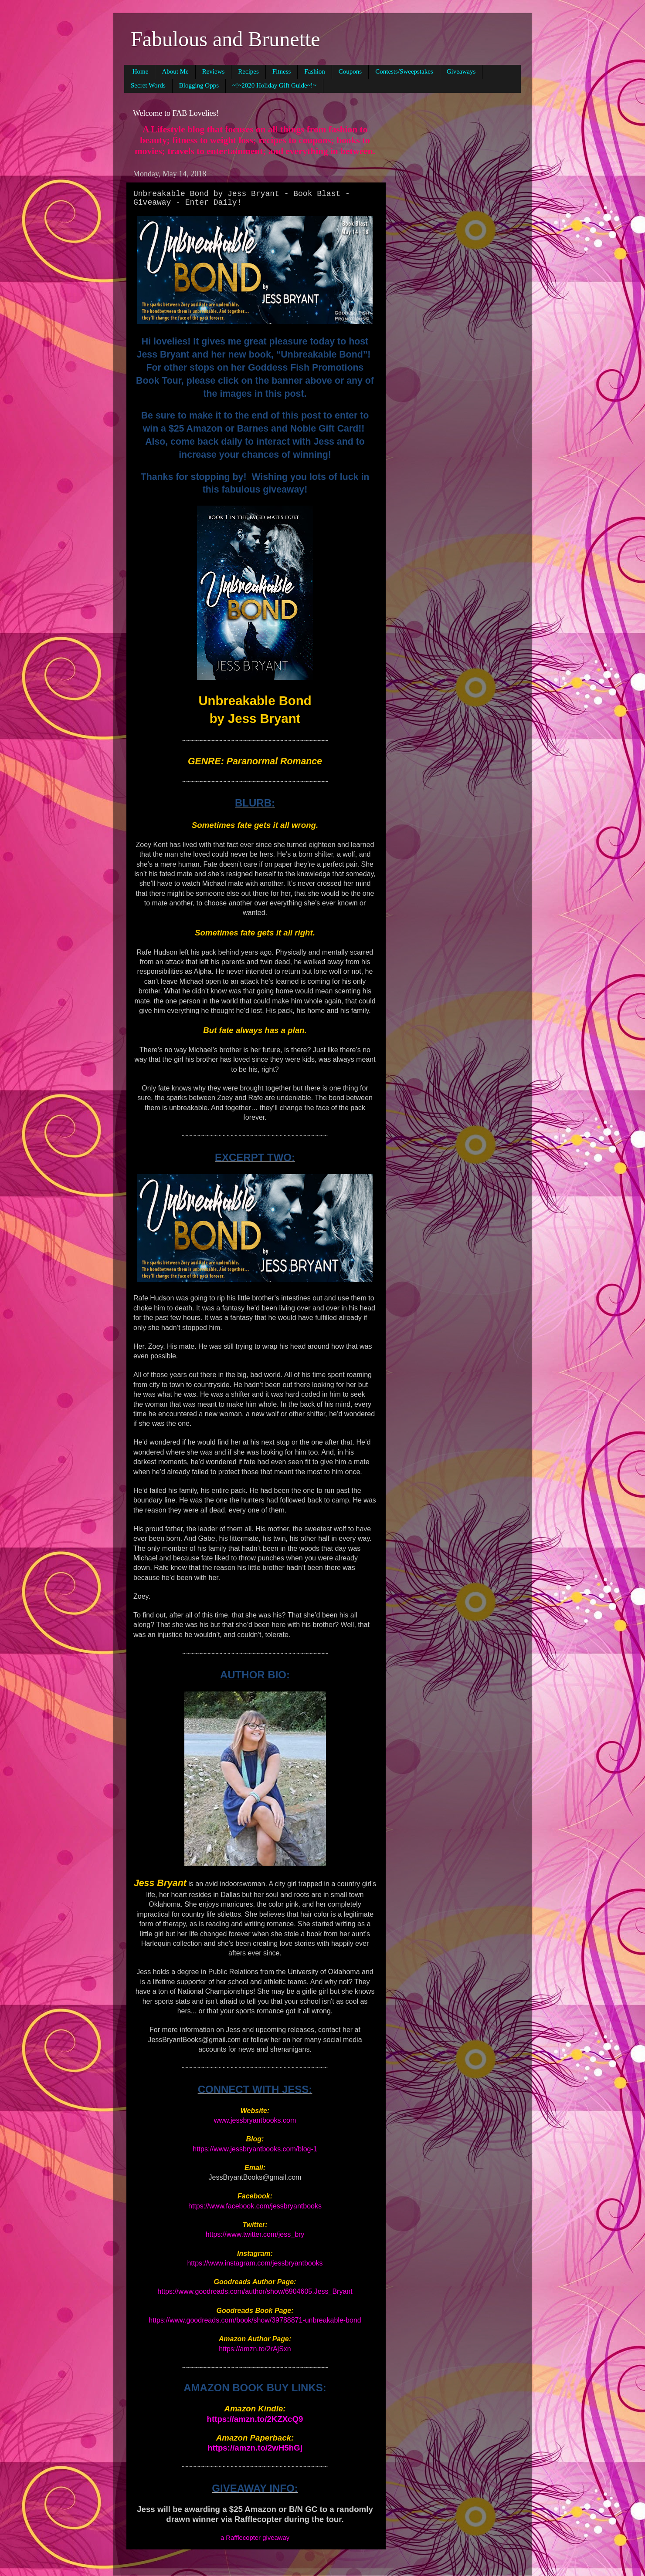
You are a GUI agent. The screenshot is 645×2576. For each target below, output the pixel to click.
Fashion (314, 71)
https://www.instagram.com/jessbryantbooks (254, 2263)
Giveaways (461, 71)
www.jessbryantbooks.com (255, 2120)
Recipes (248, 71)
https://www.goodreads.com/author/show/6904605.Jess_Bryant (254, 2291)
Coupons (350, 71)
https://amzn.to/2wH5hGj (254, 2447)
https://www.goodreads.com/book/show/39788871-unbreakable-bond (255, 2320)
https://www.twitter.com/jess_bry (255, 2234)
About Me (175, 71)
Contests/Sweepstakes (404, 71)
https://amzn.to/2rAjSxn (255, 2349)
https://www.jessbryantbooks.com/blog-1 (255, 2149)
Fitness (281, 71)
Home (140, 71)
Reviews (213, 71)
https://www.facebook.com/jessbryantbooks (255, 2206)
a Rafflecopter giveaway (255, 2537)
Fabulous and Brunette (225, 39)
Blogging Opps (199, 85)
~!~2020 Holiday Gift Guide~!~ (274, 85)
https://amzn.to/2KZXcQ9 (255, 2419)
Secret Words (148, 85)
